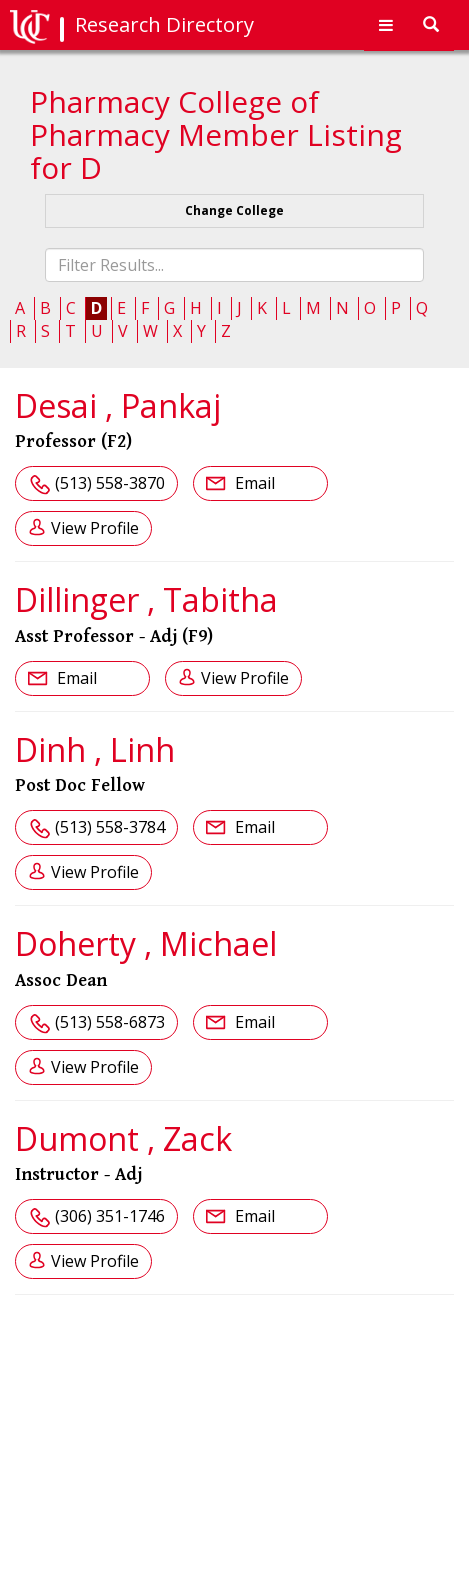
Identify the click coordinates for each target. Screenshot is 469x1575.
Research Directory (164, 24)
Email (253, 483)
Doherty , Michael (146, 943)
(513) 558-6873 (110, 1022)
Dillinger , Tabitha (146, 599)
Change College (234, 210)
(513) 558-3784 (110, 827)
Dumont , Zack (123, 1138)
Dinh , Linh (95, 749)
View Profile (95, 528)
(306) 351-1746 (110, 1216)
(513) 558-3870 (110, 483)
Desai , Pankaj (118, 405)
